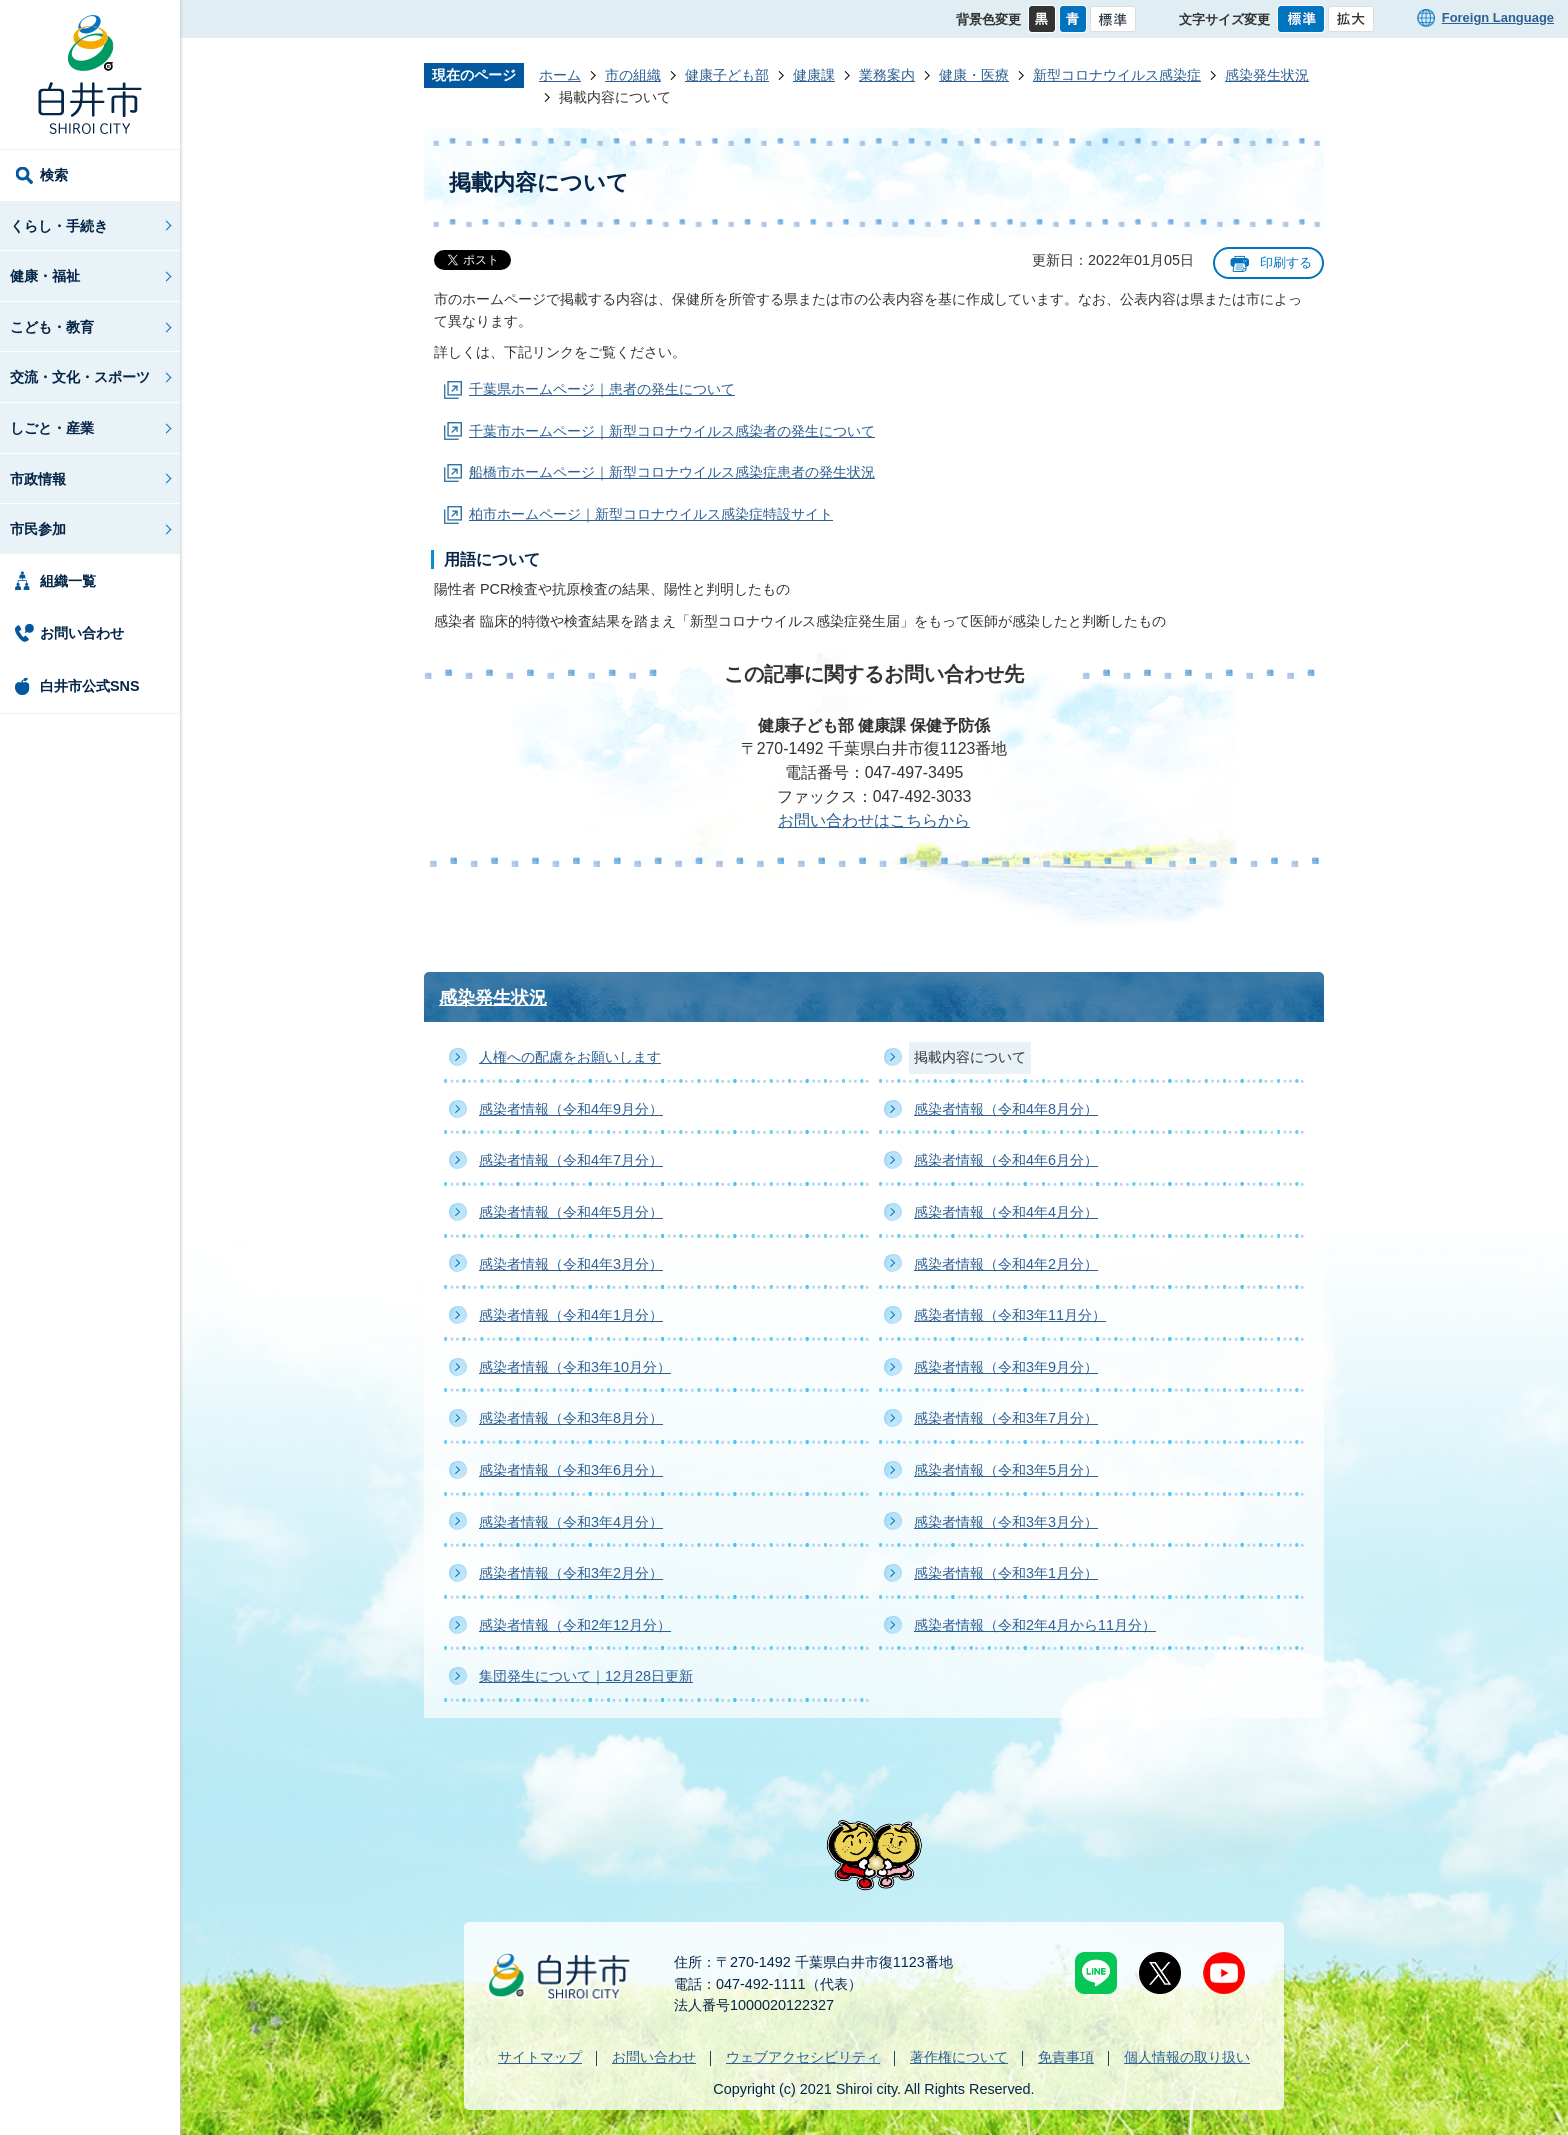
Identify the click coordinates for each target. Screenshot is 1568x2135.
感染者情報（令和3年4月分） (571, 1522)
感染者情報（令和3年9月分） (1006, 1367)
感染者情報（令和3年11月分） (1010, 1315)
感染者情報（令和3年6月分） (571, 1470)
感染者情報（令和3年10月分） (575, 1367)
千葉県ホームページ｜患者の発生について (602, 389)
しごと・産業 (52, 428)
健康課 (814, 75)
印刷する (1286, 262)
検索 (54, 175)
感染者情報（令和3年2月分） (571, 1573)
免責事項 (1066, 2057)
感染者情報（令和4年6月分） (1006, 1160)
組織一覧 (68, 581)
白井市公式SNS (90, 686)
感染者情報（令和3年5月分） (1006, 1470)
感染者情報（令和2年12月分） (575, 1625)
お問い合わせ (82, 633)
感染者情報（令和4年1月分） (571, 1315)
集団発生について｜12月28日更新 (586, 1676)
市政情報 (38, 479)
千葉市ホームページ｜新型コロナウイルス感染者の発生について (672, 431)
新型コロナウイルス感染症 (1117, 75)
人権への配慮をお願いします (570, 1057)
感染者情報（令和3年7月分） (1006, 1418)
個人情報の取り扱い (1187, 2057)
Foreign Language (1498, 17)
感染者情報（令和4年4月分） (1006, 1212)
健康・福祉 (45, 276)
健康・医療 (974, 75)
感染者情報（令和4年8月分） (1006, 1109)
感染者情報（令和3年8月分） (571, 1418)
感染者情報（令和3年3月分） (1006, 1522)
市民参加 (38, 529)
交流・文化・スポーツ (80, 377)
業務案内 (887, 75)
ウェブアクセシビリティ (803, 2057)
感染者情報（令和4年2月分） (1006, 1264)
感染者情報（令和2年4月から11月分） (1035, 1625)
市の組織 (633, 75)
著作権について (959, 2057)
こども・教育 (52, 327)
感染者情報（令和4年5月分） (571, 1212)
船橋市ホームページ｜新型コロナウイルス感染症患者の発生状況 (672, 472)
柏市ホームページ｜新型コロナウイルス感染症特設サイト (651, 514)
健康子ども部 (727, 75)
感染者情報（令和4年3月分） (571, 1264)
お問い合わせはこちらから (874, 820)
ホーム (560, 75)
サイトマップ (540, 2057)
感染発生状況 (1267, 75)
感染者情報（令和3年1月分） (1006, 1573)
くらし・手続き (59, 226)
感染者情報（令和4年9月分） (571, 1109)
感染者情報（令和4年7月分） (571, 1160)
